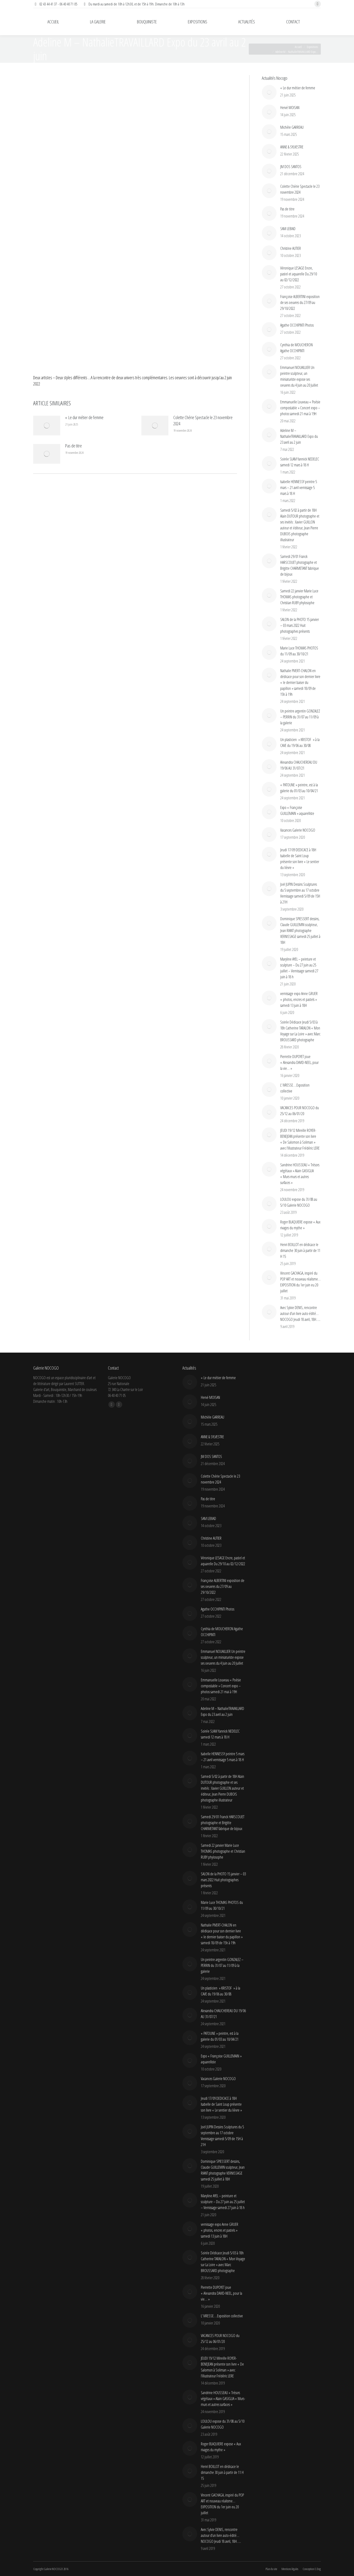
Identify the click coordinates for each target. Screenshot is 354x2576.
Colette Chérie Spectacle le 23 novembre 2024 (203, 420)
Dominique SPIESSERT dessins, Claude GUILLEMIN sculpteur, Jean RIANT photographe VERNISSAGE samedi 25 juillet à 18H (300, 930)
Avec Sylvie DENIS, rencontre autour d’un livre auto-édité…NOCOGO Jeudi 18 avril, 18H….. (300, 1313)
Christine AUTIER (290, 248)
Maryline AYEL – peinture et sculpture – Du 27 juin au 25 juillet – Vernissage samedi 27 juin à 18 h (299, 968)
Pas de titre (73, 446)
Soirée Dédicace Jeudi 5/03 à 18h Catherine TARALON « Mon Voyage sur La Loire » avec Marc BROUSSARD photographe (300, 1031)
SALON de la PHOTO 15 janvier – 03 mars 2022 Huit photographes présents (299, 625)
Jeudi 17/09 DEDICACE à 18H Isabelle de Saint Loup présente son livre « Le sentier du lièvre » (299, 858)
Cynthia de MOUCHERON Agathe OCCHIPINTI (296, 347)
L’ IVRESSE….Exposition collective (295, 1088)
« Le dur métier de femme (84, 417)
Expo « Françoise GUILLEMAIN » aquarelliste (297, 810)
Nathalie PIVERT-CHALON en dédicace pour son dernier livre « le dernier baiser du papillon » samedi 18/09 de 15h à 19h (300, 682)
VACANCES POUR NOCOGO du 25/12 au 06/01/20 (299, 1110)
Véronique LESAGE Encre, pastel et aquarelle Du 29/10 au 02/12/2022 (298, 274)
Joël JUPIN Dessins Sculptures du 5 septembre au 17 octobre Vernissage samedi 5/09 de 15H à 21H (300, 893)
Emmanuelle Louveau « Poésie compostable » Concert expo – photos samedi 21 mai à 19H (300, 407)
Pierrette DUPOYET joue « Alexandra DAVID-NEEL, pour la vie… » (299, 1062)
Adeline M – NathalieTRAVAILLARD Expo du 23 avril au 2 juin (299, 436)
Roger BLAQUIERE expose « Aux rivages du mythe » (300, 1225)
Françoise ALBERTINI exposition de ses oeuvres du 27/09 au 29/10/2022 (300, 302)
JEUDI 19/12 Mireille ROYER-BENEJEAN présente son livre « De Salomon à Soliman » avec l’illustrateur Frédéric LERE (300, 1139)
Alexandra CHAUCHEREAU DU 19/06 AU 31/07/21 (298, 765)
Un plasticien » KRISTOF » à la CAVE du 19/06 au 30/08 (300, 742)
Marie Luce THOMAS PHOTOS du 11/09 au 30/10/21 (299, 651)
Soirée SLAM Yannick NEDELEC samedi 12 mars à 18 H (299, 462)
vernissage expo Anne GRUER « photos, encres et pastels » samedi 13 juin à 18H (299, 999)
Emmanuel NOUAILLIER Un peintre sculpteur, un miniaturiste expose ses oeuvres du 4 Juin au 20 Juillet (299, 376)
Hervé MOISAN (289, 107)
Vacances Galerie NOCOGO (297, 830)
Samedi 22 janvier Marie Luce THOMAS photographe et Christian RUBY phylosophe (299, 596)
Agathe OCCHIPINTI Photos (297, 325)
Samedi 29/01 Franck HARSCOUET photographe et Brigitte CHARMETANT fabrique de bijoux (299, 565)
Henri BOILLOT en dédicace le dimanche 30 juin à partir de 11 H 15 (300, 1250)
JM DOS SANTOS (290, 166)
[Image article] (46, 425)
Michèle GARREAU (292, 127)
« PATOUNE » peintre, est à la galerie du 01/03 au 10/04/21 (299, 787)
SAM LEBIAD (287, 228)
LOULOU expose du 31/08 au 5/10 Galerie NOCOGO (298, 1202)
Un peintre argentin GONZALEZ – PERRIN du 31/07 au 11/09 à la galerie (300, 717)
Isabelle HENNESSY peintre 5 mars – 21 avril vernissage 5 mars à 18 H (298, 487)
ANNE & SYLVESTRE (291, 147)
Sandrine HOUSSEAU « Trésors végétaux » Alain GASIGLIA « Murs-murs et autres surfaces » (299, 1173)
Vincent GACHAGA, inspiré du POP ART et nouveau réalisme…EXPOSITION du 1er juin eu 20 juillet (300, 1282)
